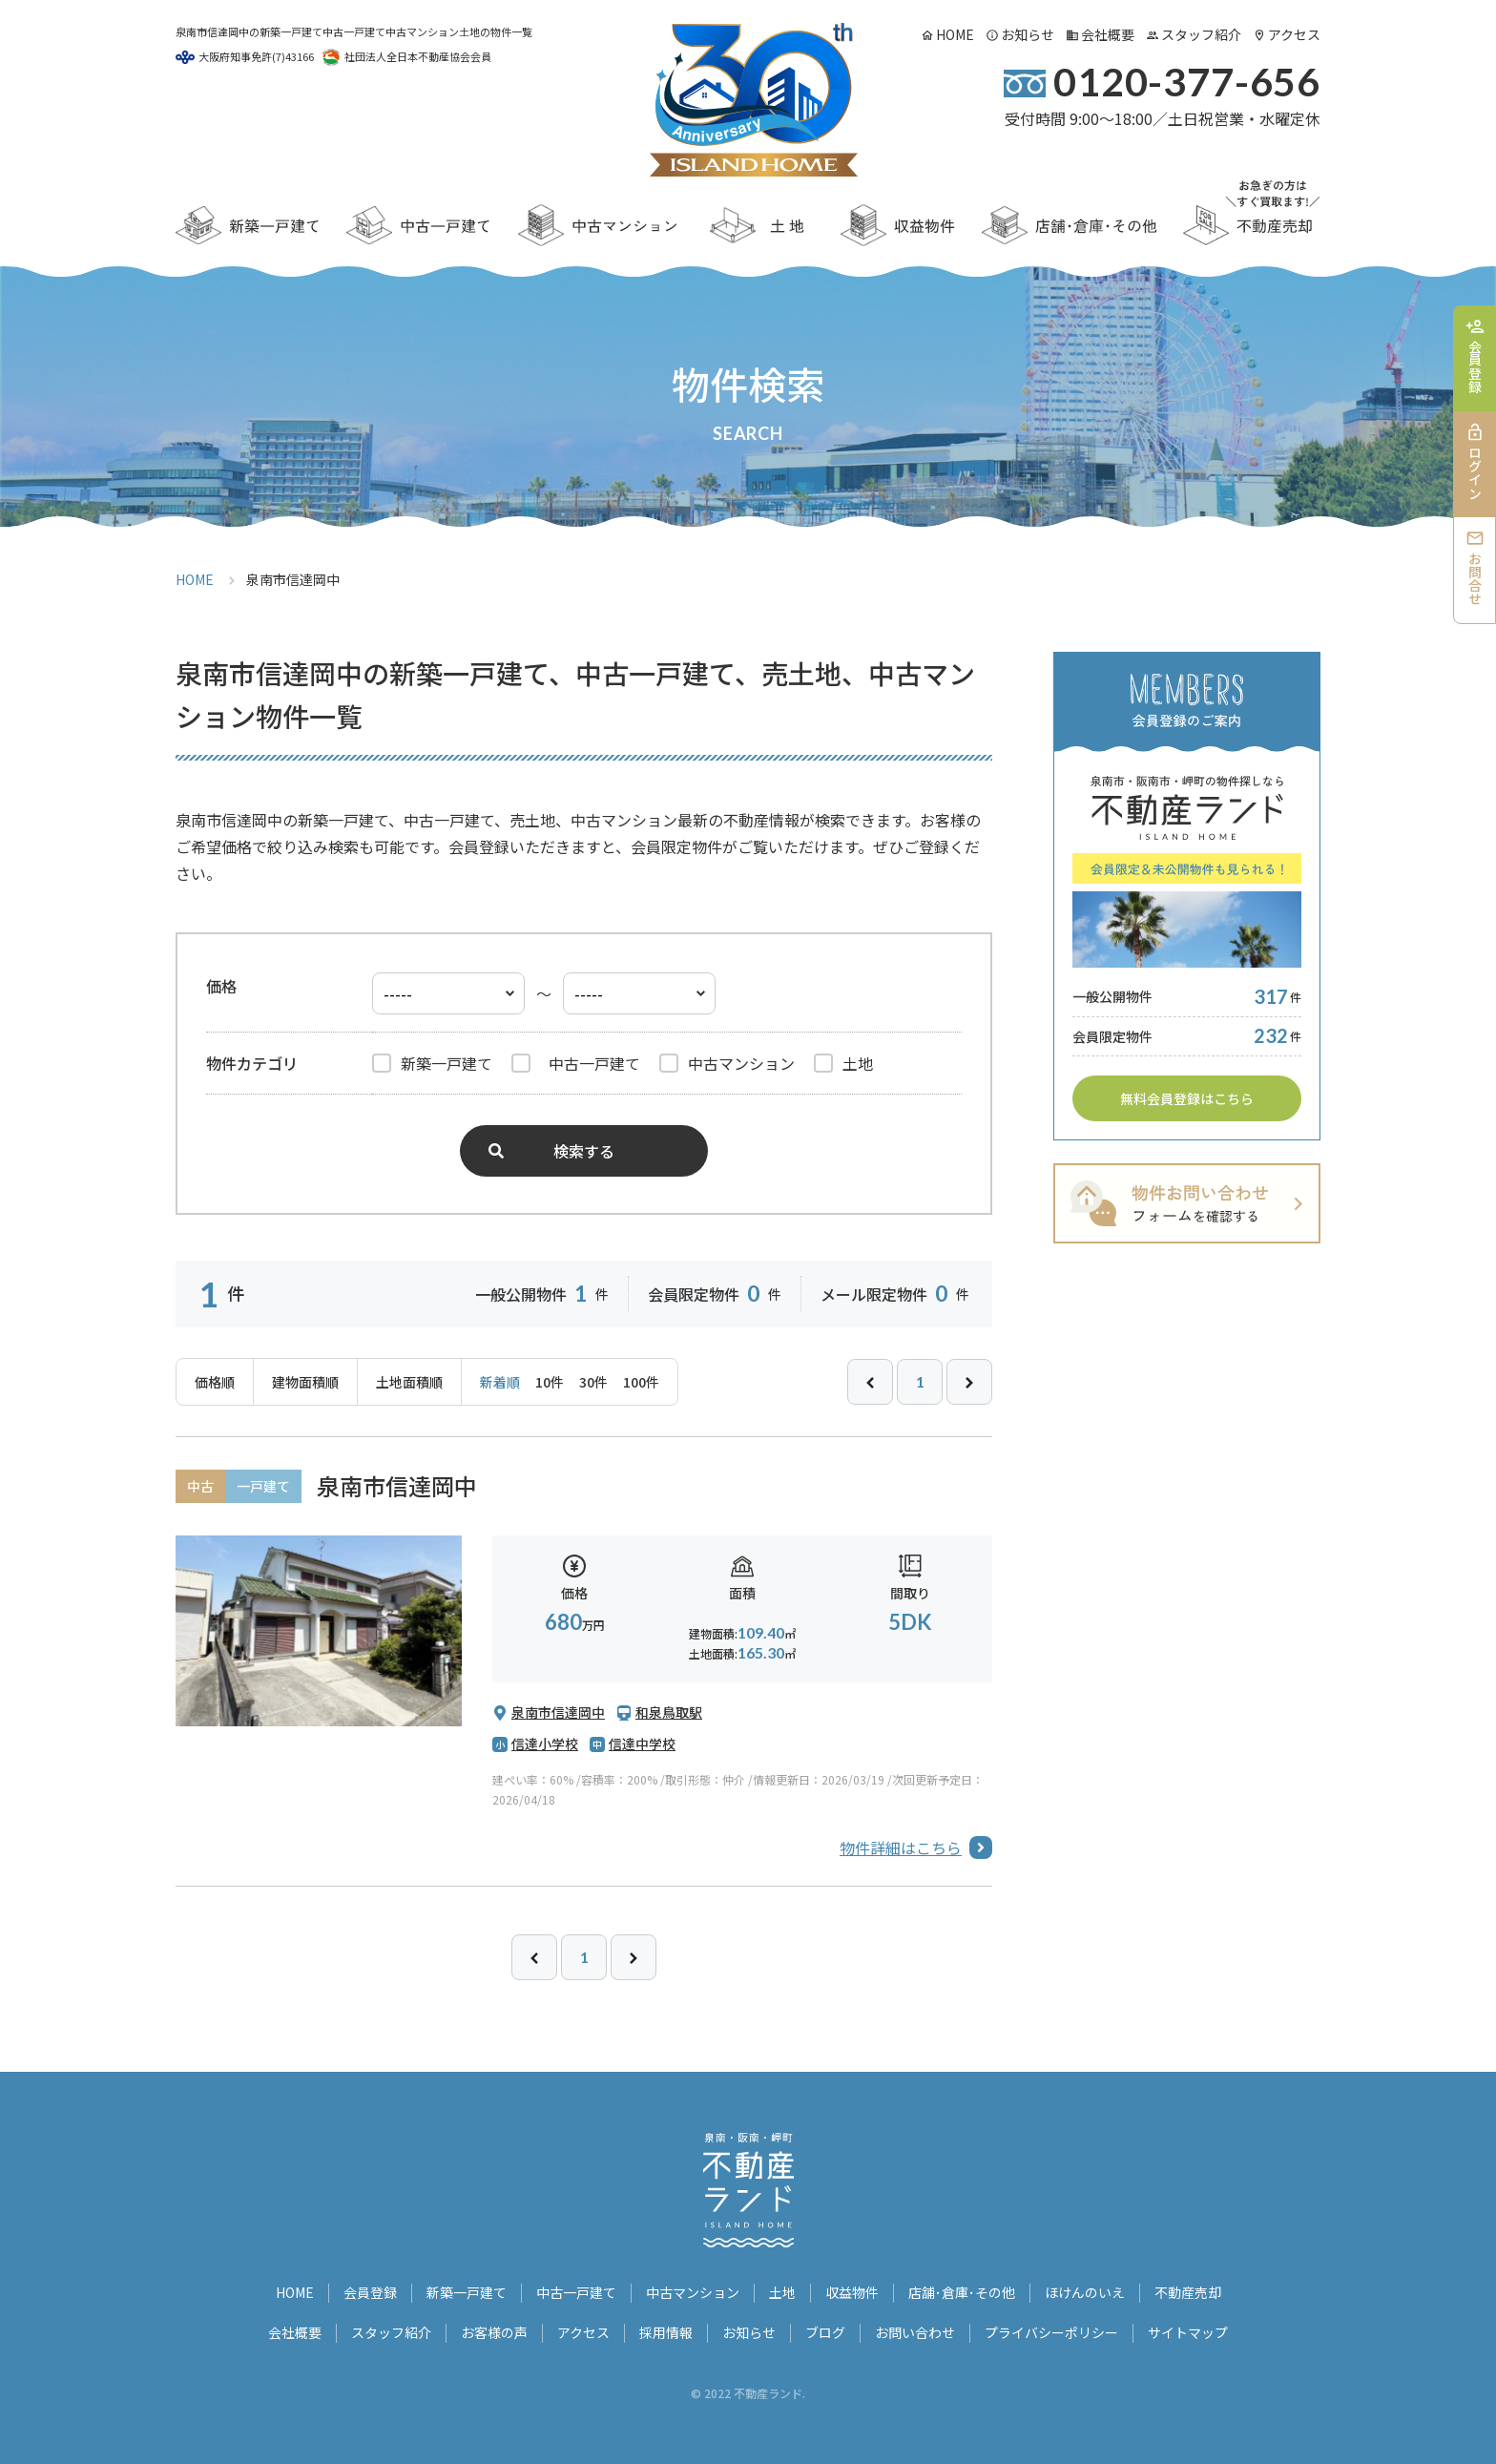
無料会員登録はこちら (1187, 1098)
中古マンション (692, 2292)
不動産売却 (1187, 2292)
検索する (583, 1150)
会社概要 (1107, 34)
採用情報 (666, 2332)
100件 (641, 1381)
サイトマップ (1188, 2332)
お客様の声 (494, 2332)
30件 (593, 1381)
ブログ (825, 2332)
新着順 (500, 1381)
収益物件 (852, 2292)
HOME (955, 34)
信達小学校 (544, 1743)
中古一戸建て (576, 2292)
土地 (782, 2292)
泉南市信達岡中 (397, 1485)
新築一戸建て (466, 2292)
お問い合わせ (915, 2332)
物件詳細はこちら (901, 1847)
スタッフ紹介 (1201, 34)
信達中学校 (642, 1743)
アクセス (1294, 34)
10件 (549, 1381)
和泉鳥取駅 (668, 1712)
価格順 (215, 1381)
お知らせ (1027, 34)
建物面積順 (305, 1381)
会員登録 (370, 2292)
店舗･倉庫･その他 (961, 2292)
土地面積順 (409, 1381)
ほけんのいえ (1085, 2292)
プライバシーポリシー (1051, 2332)
